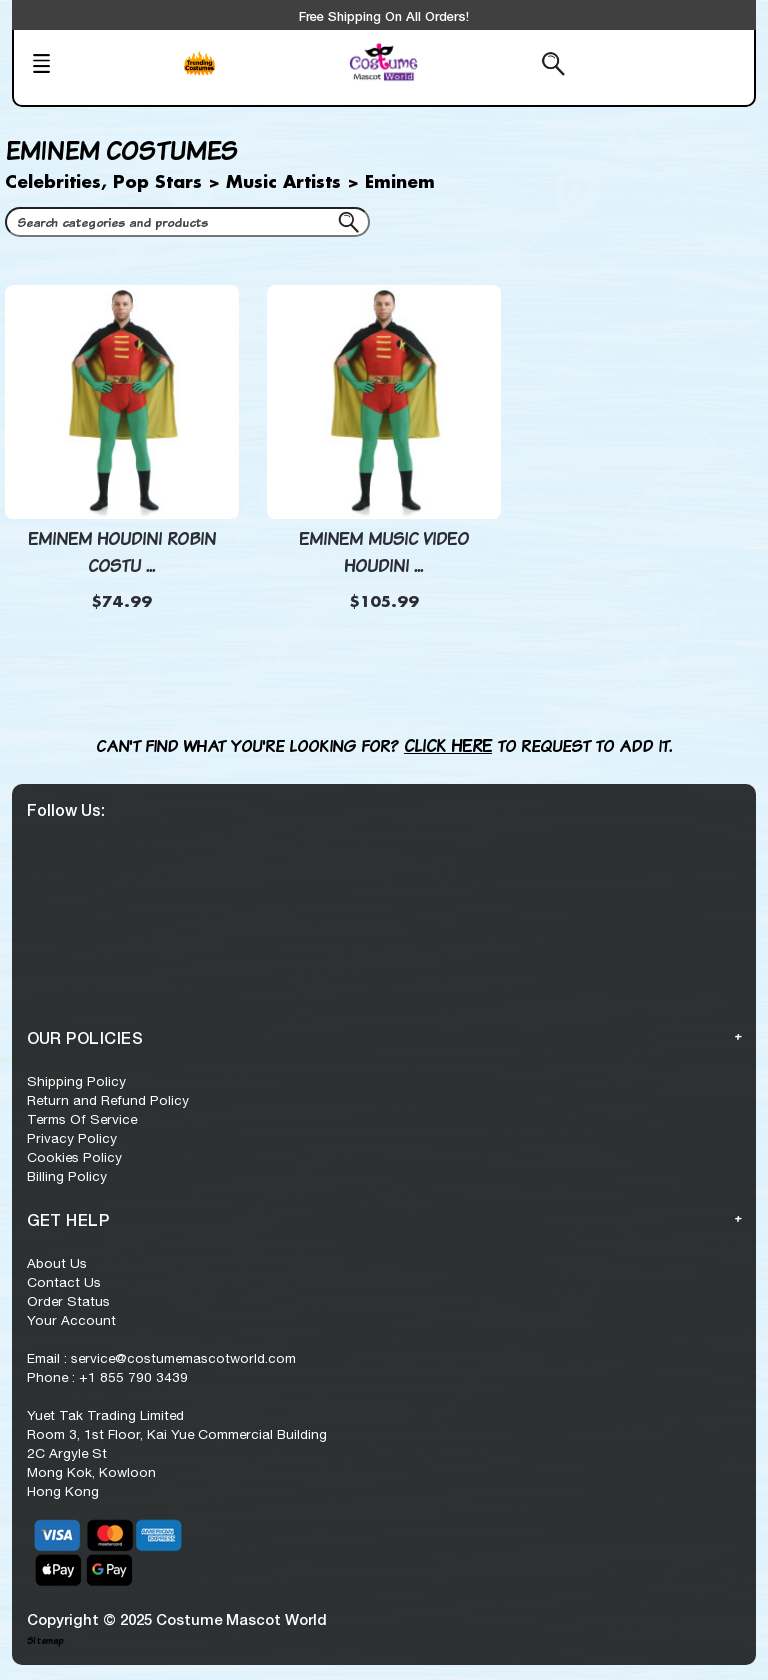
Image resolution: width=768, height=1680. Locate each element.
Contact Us (64, 1282)
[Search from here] (503, 66)
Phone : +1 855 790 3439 (107, 1377)
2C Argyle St (67, 1453)
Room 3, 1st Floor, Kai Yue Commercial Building (177, 1434)
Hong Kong (63, 1491)
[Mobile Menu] (98, 66)
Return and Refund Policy (108, 1100)
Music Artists (283, 183)
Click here (448, 745)
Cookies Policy (74, 1157)
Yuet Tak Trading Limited (105, 1415)
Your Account (71, 1320)
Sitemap (45, 1640)
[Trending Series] (259, 76)
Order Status (68, 1301)
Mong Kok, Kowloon (91, 1472)
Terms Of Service (82, 1119)
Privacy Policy (72, 1138)
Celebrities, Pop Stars (103, 183)
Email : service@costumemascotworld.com (161, 1358)
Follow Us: (66, 809)
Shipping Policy (76, 1081)
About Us (57, 1263)
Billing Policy (67, 1176)
